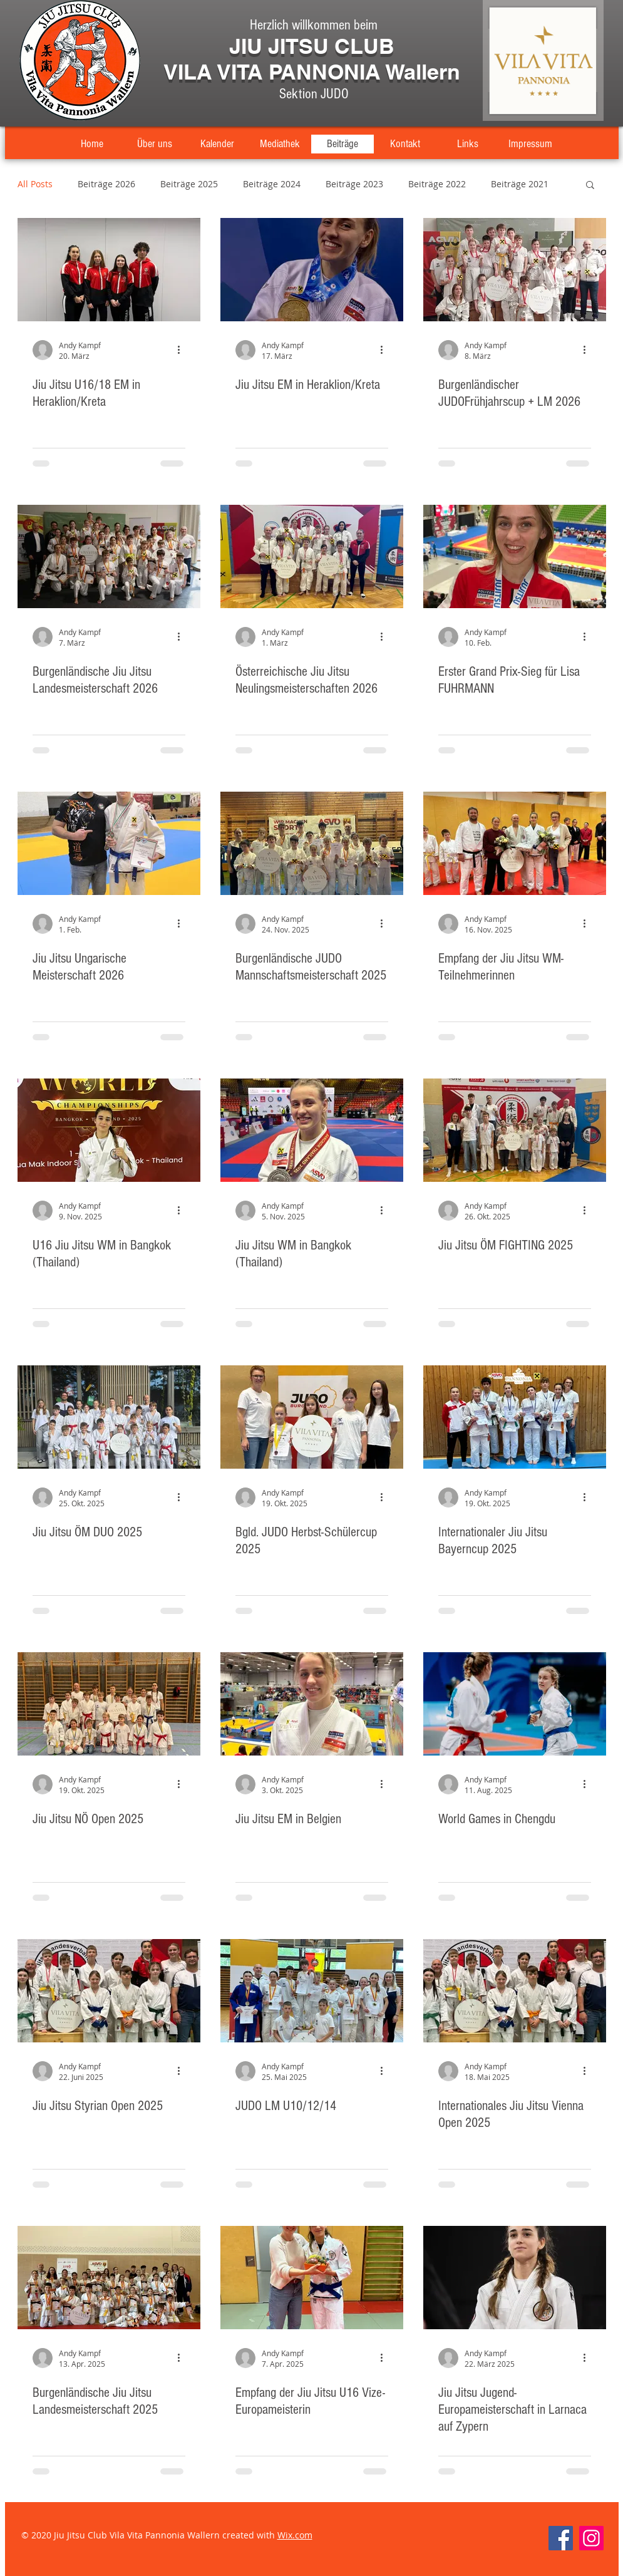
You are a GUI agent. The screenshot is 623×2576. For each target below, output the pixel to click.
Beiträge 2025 (189, 184)
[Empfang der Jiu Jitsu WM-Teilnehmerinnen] (514, 843)
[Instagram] (591, 2538)
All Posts (35, 184)
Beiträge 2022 (437, 184)
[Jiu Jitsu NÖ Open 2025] (109, 1704)
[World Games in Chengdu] (514, 1704)
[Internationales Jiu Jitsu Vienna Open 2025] (514, 1990)
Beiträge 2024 (272, 184)
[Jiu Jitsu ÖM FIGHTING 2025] (514, 1130)
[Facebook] (560, 2538)
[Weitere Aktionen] (183, 350)
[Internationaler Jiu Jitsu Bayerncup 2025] (514, 1417)
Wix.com (294, 2535)
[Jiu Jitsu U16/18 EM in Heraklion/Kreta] (109, 269)
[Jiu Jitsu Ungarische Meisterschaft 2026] (109, 843)
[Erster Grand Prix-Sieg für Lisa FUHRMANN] (514, 556)
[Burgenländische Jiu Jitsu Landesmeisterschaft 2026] (109, 556)
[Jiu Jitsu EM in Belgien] (311, 1704)
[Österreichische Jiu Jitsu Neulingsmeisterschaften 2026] (311, 556)
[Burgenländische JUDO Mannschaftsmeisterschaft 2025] (311, 843)
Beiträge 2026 (106, 184)
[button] (590, 185)
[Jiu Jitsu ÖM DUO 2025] (109, 1417)
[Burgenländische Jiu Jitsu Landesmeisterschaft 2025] (109, 2277)
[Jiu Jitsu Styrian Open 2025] (109, 1990)
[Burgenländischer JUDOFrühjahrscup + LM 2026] (514, 269)
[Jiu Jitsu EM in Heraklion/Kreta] (311, 269)
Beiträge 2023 (354, 184)
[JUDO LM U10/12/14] (311, 1990)
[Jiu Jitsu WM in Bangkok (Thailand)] (311, 1130)
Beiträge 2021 (519, 184)
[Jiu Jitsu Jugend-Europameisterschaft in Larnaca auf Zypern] (514, 2277)
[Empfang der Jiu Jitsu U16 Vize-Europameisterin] (311, 2277)
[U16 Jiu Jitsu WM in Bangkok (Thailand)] (109, 1130)
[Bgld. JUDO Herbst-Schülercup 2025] (311, 1417)
